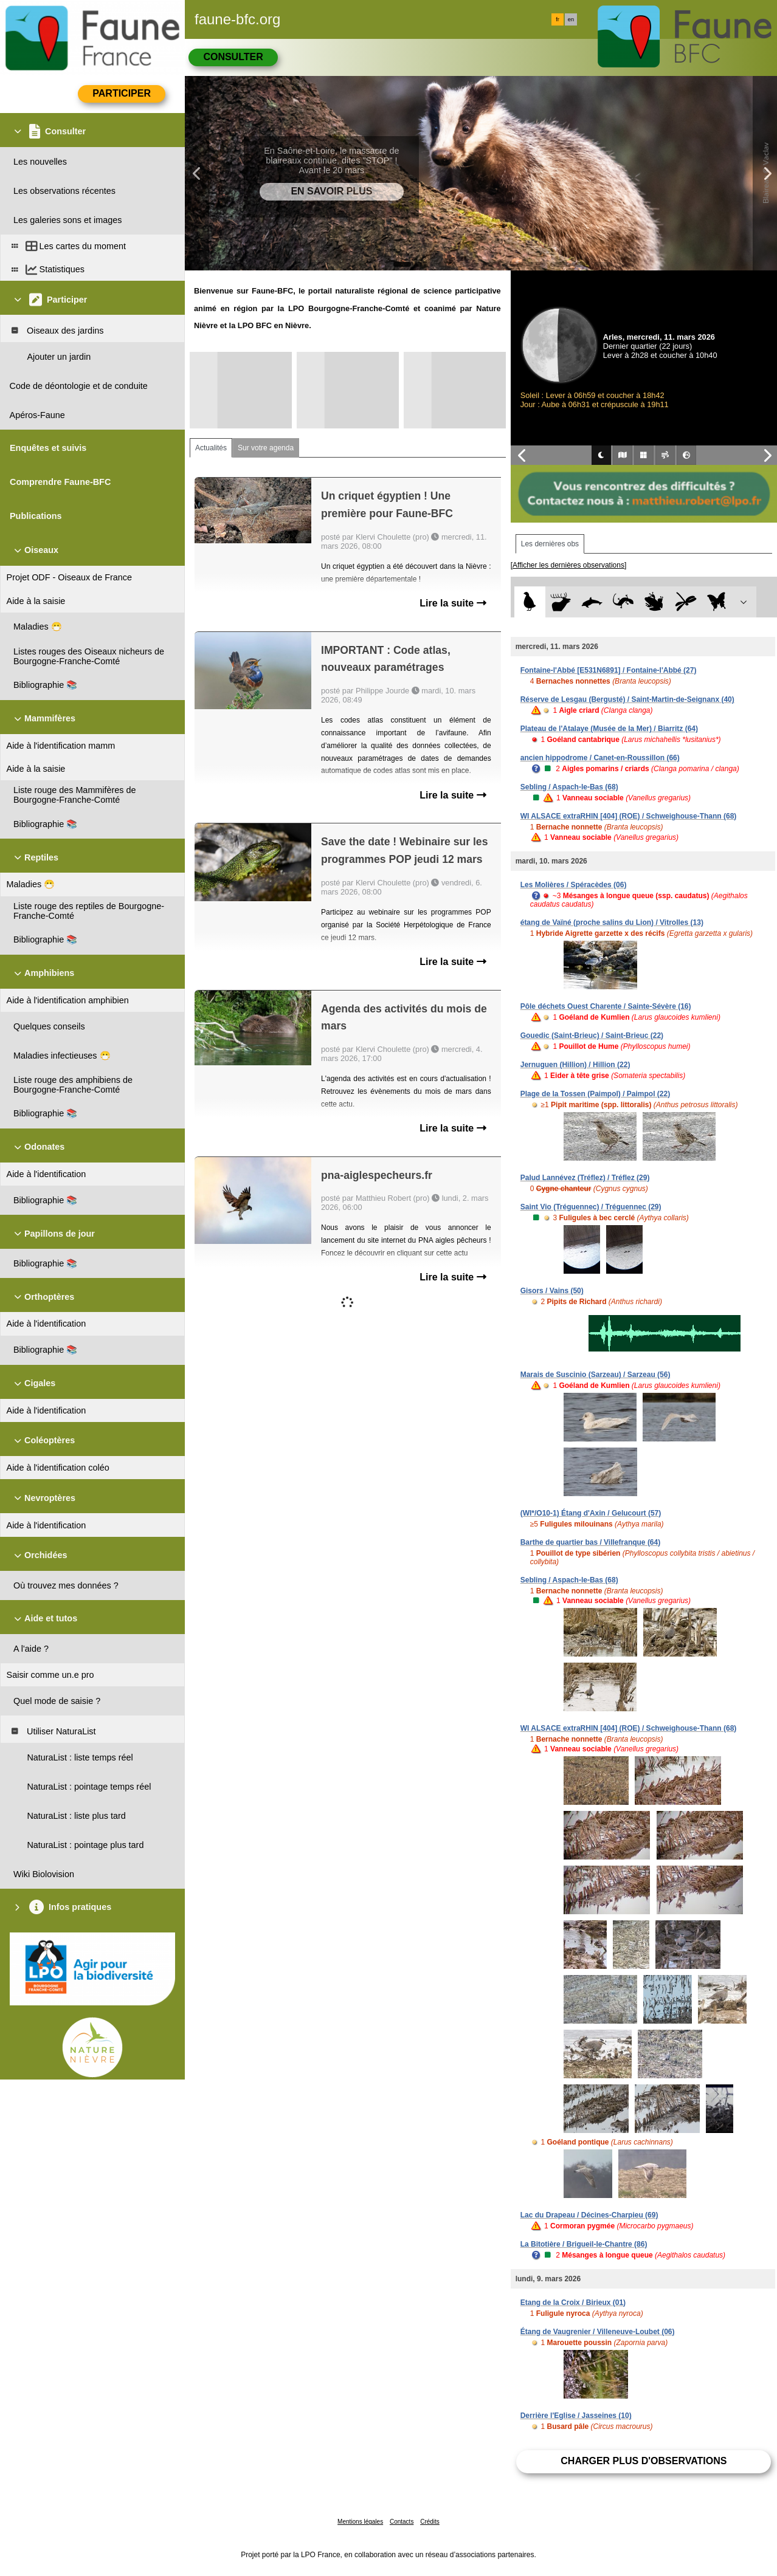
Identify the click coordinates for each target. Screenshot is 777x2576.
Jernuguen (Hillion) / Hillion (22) (575, 1064)
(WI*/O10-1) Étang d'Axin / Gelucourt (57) (590, 1513)
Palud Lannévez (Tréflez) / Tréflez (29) (585, 1177)
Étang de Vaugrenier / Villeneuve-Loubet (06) (597, 2331)
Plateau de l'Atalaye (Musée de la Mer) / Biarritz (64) (609, 728)
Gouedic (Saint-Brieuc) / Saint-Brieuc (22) (591, 1035)
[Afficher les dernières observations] (569, 565)
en (571, 19)
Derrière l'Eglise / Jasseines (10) (576, 2415)
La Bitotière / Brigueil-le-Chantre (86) (584, 2244)
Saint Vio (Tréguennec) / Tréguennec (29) (590, 1207)
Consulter (233, 57)
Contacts (401, 2521)
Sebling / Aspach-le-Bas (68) (569, 787)
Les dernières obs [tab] (550, 544)
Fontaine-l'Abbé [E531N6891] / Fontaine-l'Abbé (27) (608, 670)
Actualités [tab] (211, 448)
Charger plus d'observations (644, 2461)
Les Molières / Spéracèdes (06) (573, 885)
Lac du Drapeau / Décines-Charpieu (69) (589, 2215)
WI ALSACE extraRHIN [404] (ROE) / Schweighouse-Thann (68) (628, 816)
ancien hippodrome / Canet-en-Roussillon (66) (600, 758)
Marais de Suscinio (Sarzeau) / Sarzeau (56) (595, 1374)
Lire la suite (453, 603)
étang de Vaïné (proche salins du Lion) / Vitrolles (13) (611, 922)
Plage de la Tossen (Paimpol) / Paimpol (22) (595, 1094)
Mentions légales (360, 2521)
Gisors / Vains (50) (552, 1290)
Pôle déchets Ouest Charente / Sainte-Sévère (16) (605, 1006)
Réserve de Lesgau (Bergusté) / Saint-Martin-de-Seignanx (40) (627, 699)
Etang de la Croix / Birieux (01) (573, 2302)
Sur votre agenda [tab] (266, 448)
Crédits (430, 2521)
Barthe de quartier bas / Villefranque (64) (590, 1542)
